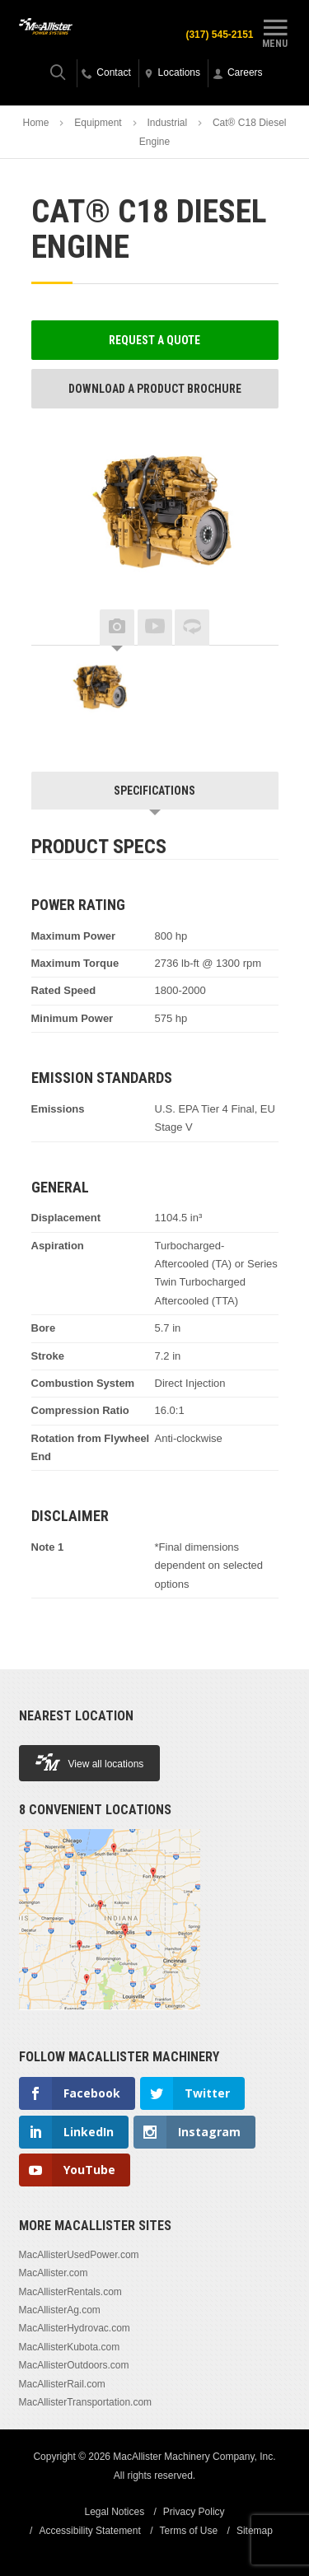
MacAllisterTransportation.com (85, 2402)
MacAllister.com (53, 2273)
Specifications (154, 790)
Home (36, 122)
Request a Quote (154, 340)
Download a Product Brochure (154, 388)
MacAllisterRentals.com (70, 2292)
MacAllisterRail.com (62, 2384)
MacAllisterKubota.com (69, 2347)
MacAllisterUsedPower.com (79, 2255)
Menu (275, 31)
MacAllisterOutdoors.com (74, 2365)
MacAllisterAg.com (60, 2310)
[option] (97, 691)
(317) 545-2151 (219, 34)
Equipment (97, 122)
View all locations (89, 1762)
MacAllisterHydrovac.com (74, 2328)
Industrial (167, 122)
